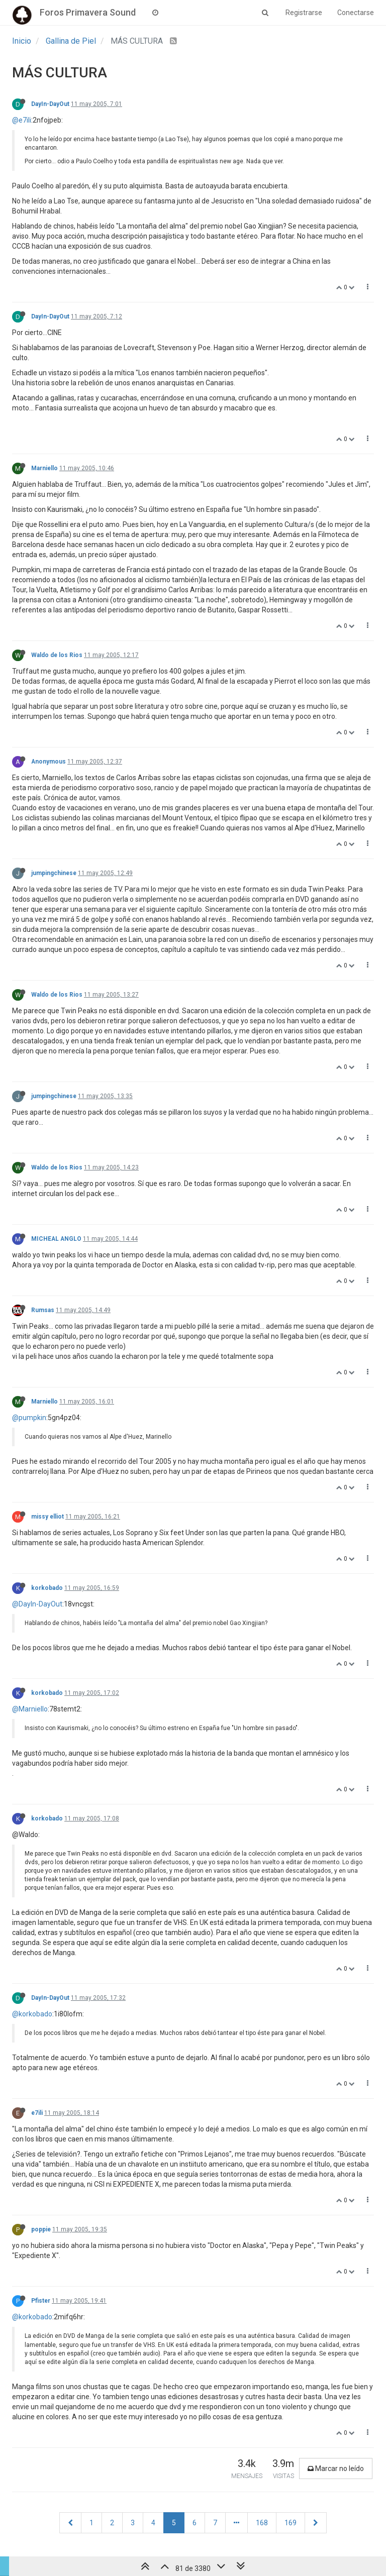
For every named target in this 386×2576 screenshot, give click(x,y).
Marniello (44, 468)
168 (262, 2523)
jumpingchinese (53, 873)
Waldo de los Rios (56, 655)
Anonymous (48, 761)
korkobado (47, 1587)
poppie (41, 2229)
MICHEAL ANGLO (56, 1238)
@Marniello (30, 1709)
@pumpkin (29, 1418)
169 (290, 2523)
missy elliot (47, 1516)
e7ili (37, 2112)
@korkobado (32, 2014)
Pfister (40, 2300)
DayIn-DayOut (50, 104)
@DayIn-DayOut (37, 1604)
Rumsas (42, 1310)
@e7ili (21, 120)
